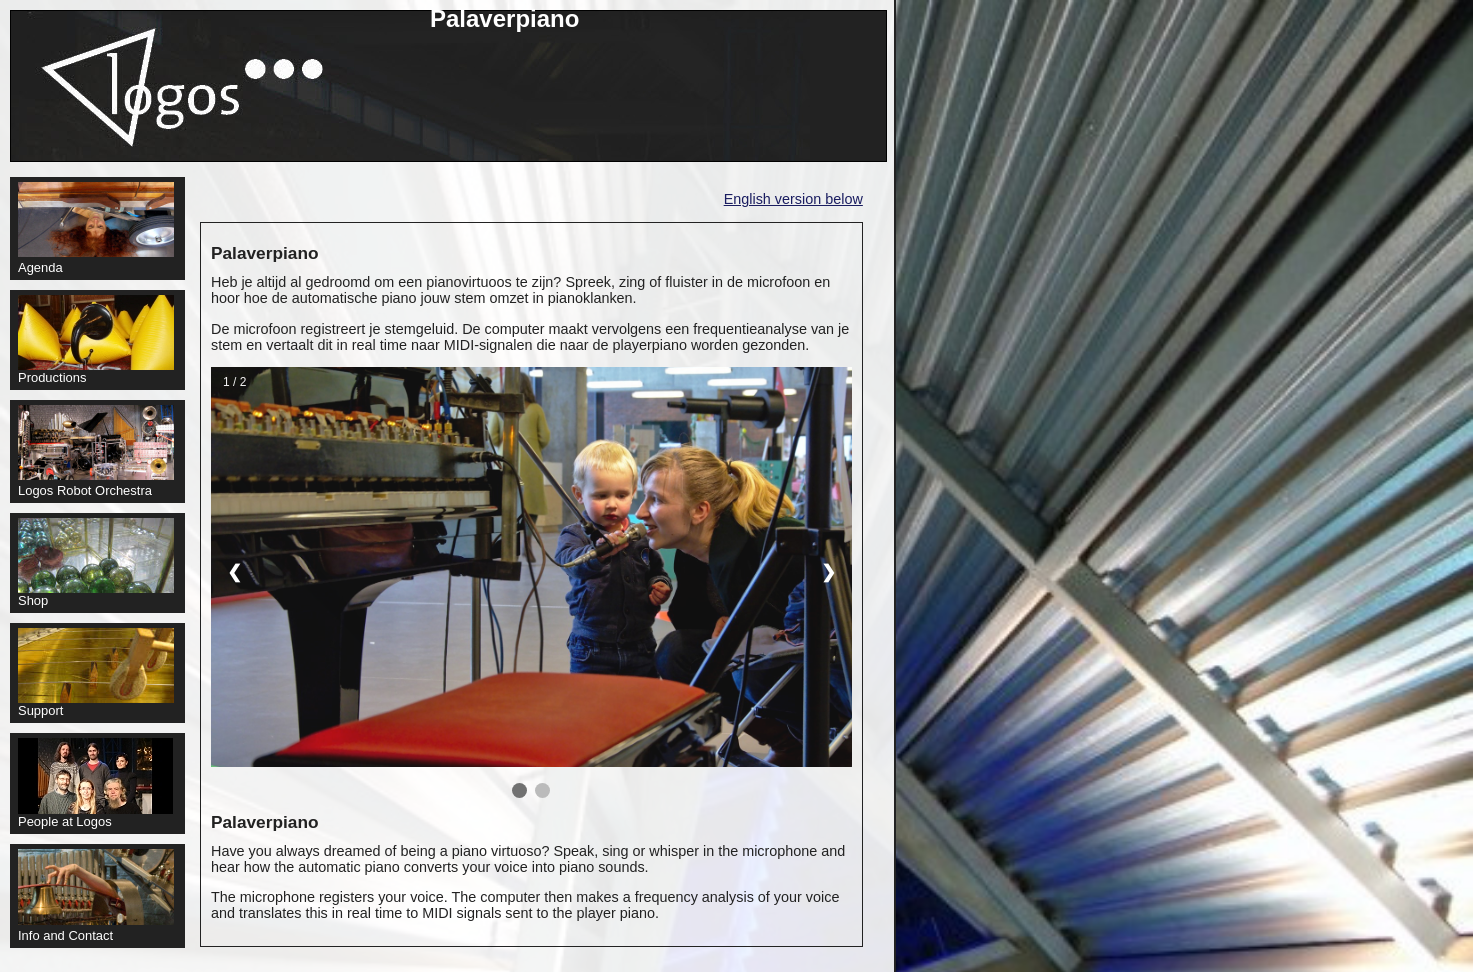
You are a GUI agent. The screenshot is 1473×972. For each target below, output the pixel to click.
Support (96, 673)
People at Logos (95, 783)
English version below (793, 199)
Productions (96, 340)
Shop (96, 563)
